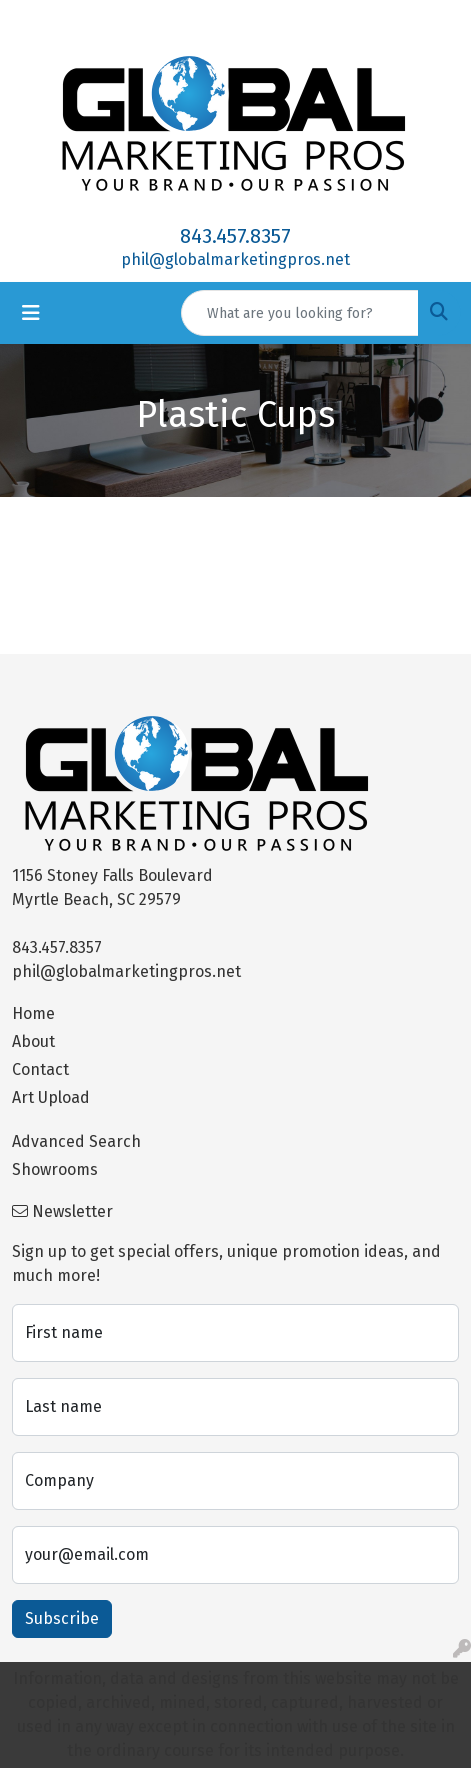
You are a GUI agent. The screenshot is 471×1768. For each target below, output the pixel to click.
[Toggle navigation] (31, 313)
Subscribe (62, 1618)
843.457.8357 (235, 236)
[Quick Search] (300, 313)
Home (33, 1013)
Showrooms (55, 1169)
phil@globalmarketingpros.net (235, 259)
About (33, 1041)
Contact (40, 1069)
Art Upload (51, 1097)
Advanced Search (76, 1141)
